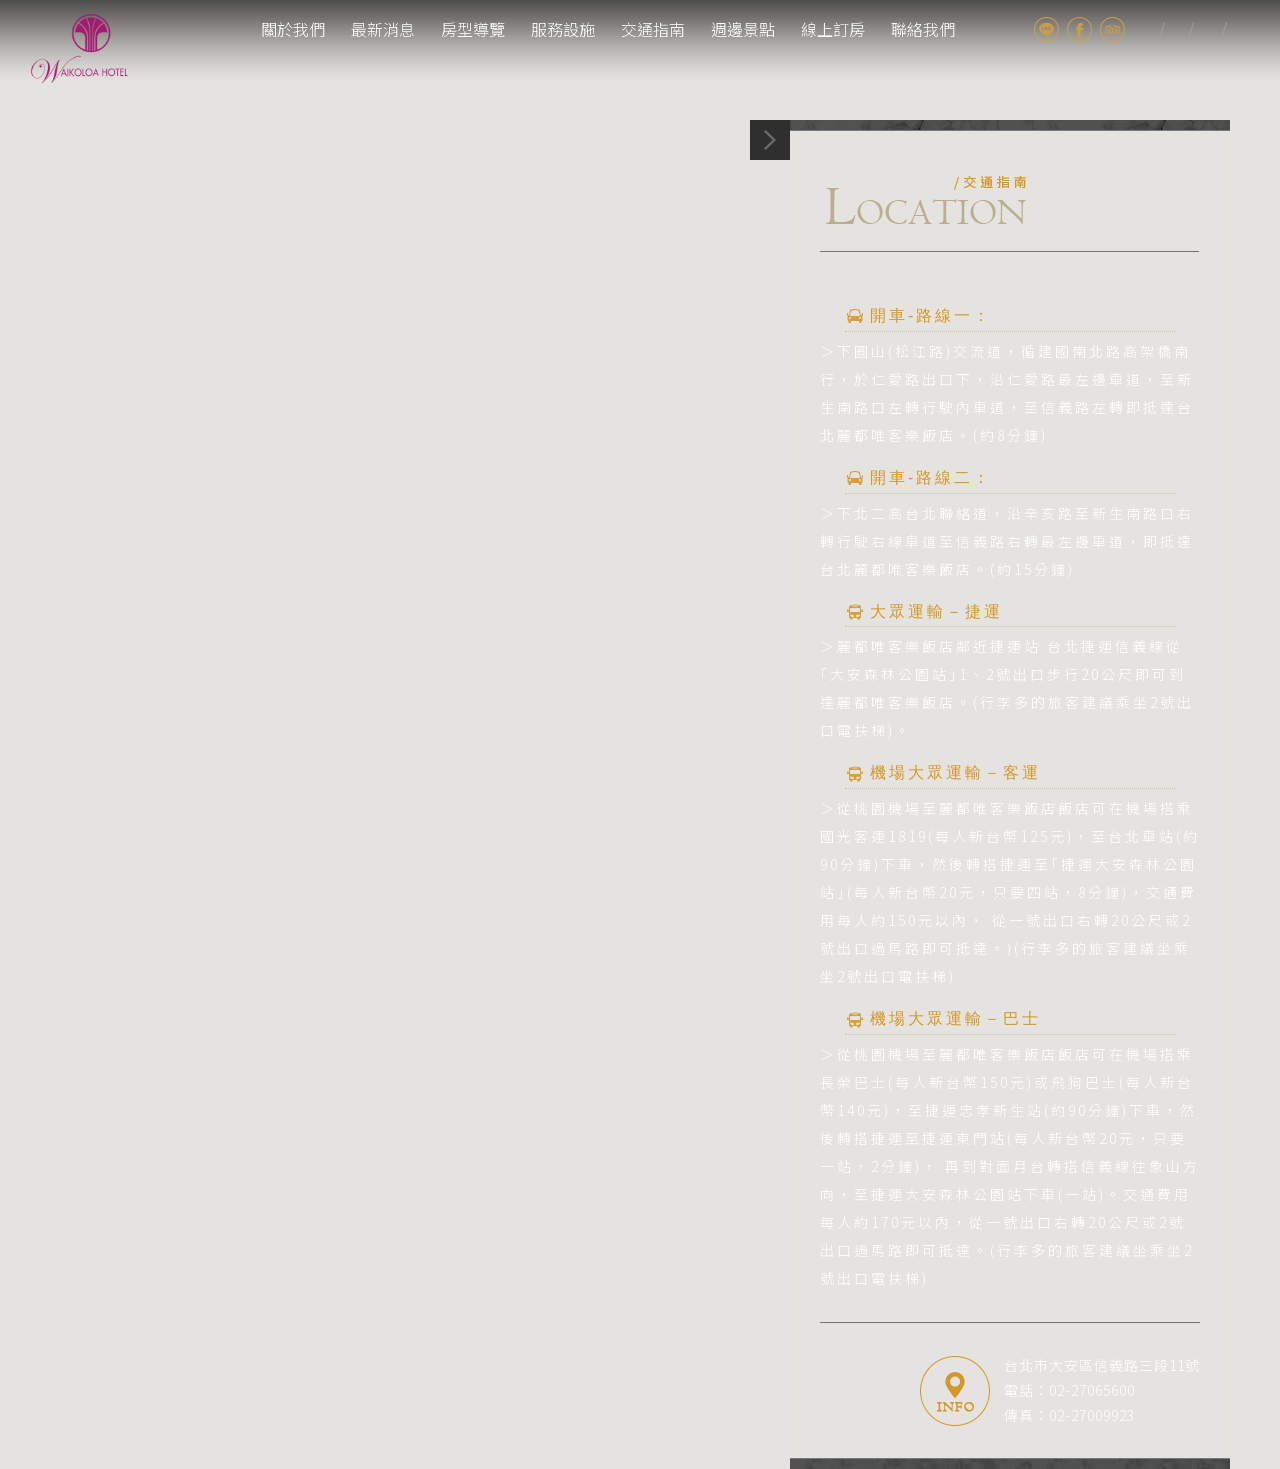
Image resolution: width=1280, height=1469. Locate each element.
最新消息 (383, 29)
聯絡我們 (923, 29)
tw (1147, 29)
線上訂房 (833, 29)
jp (1176, 29)
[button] (640, 703)
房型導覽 (473, 29)
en (1209, 29)
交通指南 (653, 29)
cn (1238, 29)
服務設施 (563, 29)
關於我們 (293, 29)
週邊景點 (743, 29)
